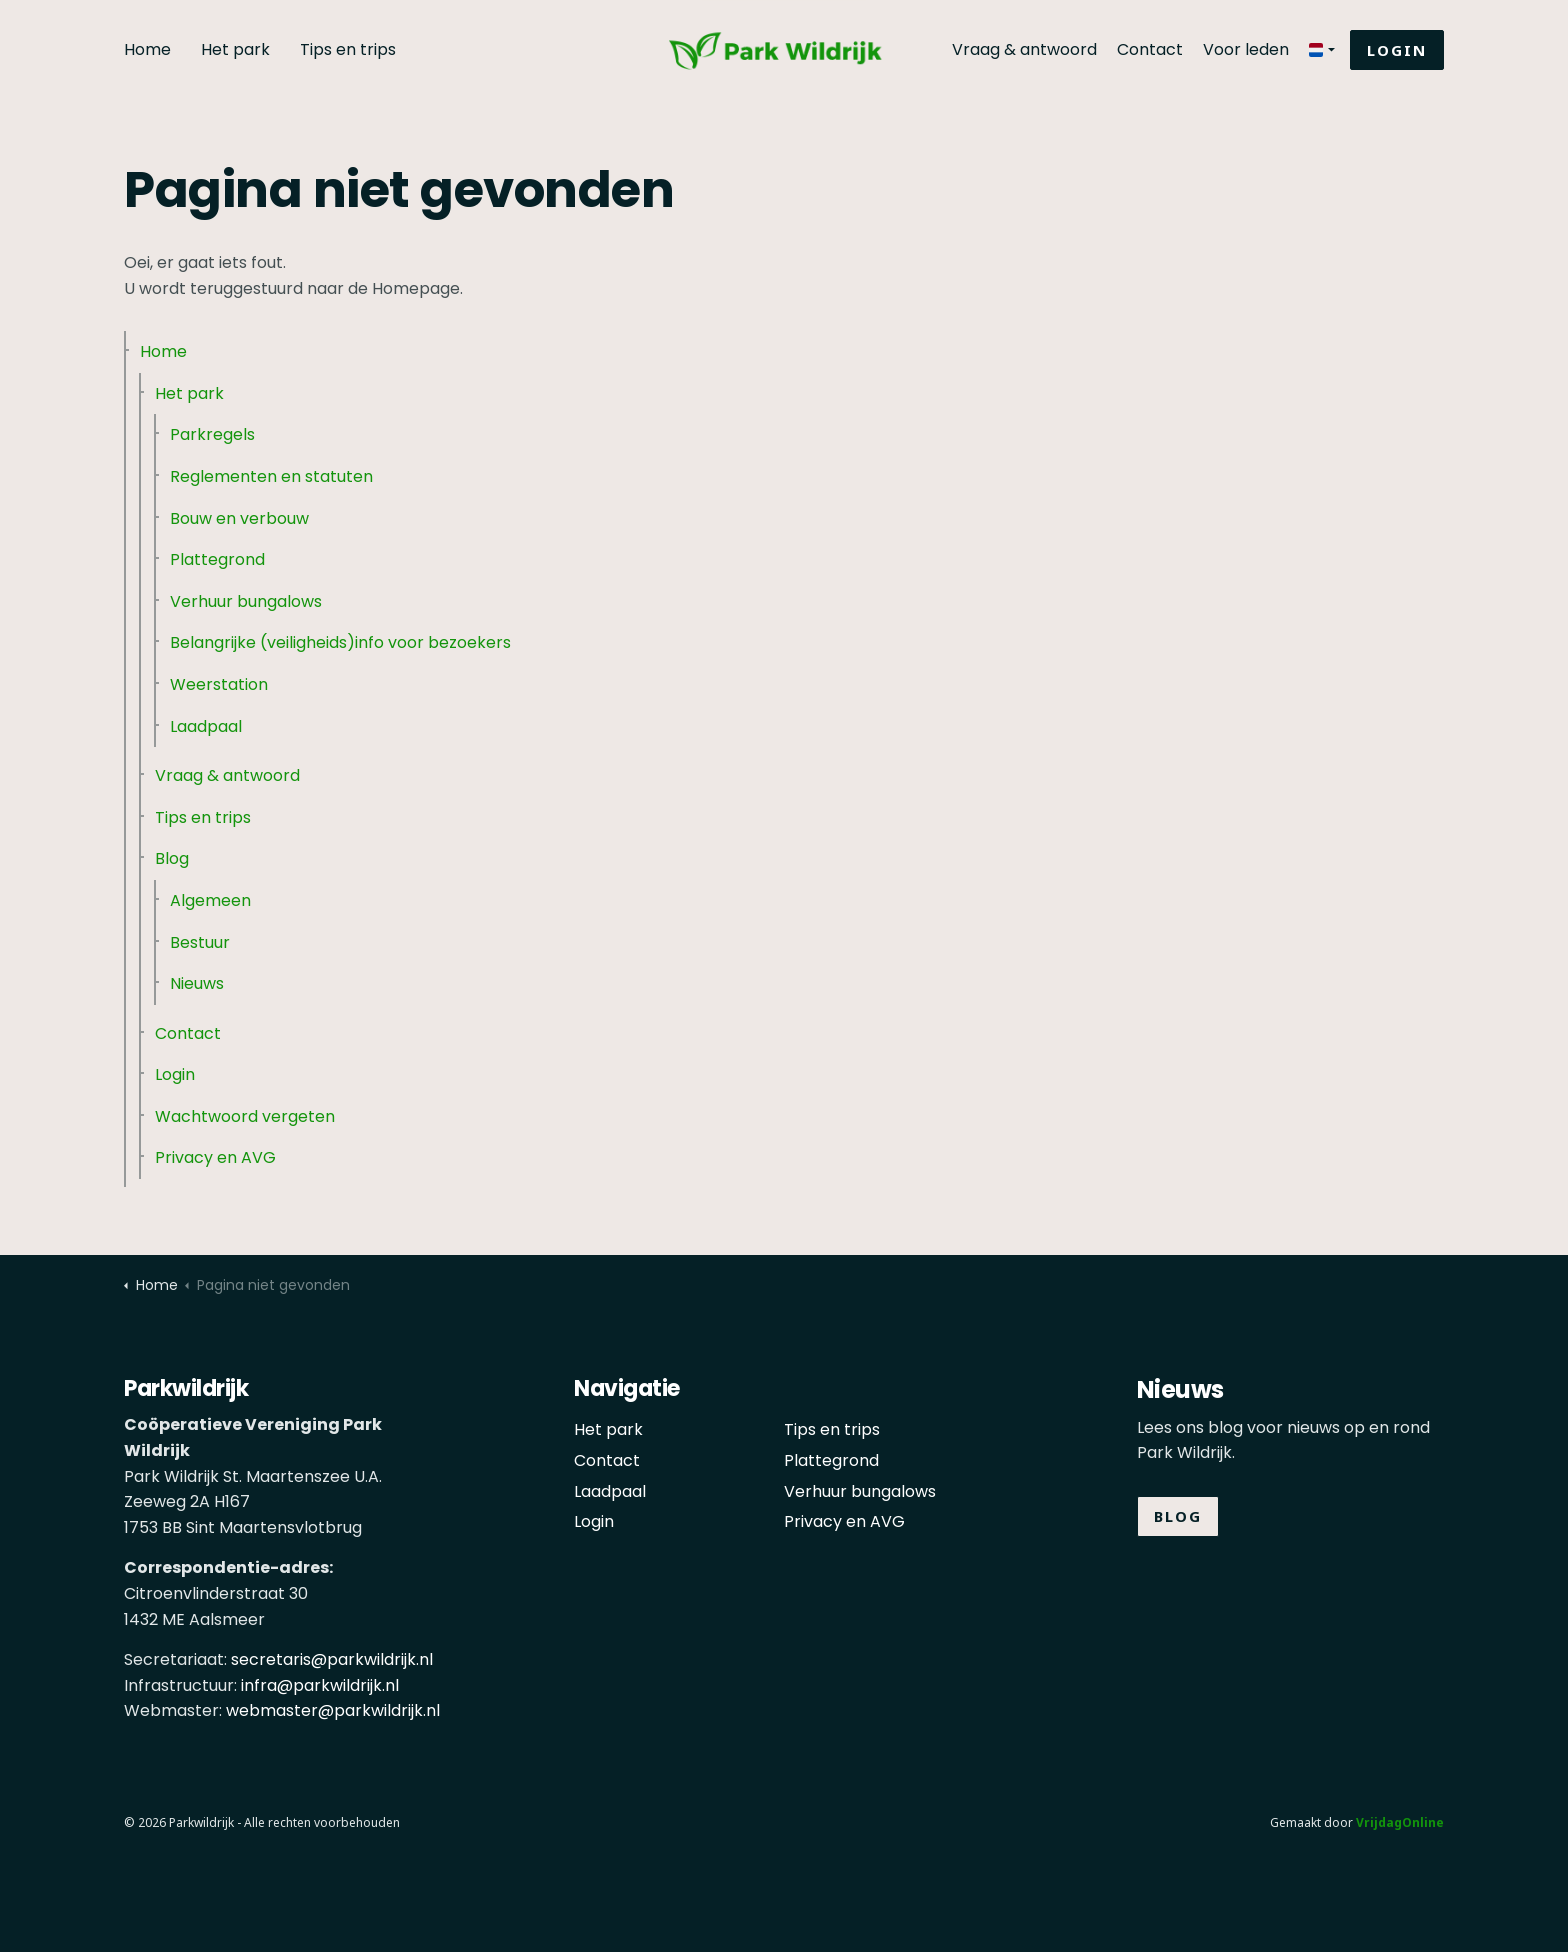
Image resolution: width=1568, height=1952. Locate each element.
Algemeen (210, 900)
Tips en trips (348, 49)
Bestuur (200, 942)
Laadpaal (206, 726)
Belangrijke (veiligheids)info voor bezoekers (340, 642)
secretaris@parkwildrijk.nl (332, 1659)
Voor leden (1246, 49)
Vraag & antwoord (1024, 49)
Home (147, 49)
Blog (172, 858)
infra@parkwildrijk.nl (320, 1685)
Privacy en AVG (215, 1157)
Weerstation (219, 684)
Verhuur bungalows (246, 601)
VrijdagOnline (1400, 1822)
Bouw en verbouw (239, 518)
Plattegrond (217, 559)
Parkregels (212, 434)
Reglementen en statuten (271, 476)
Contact (1150, 49)
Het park (235, 49)
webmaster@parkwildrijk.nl (333, 1710)
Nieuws (197, 983)
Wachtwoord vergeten (245, 1116)
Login (1397, 50)
